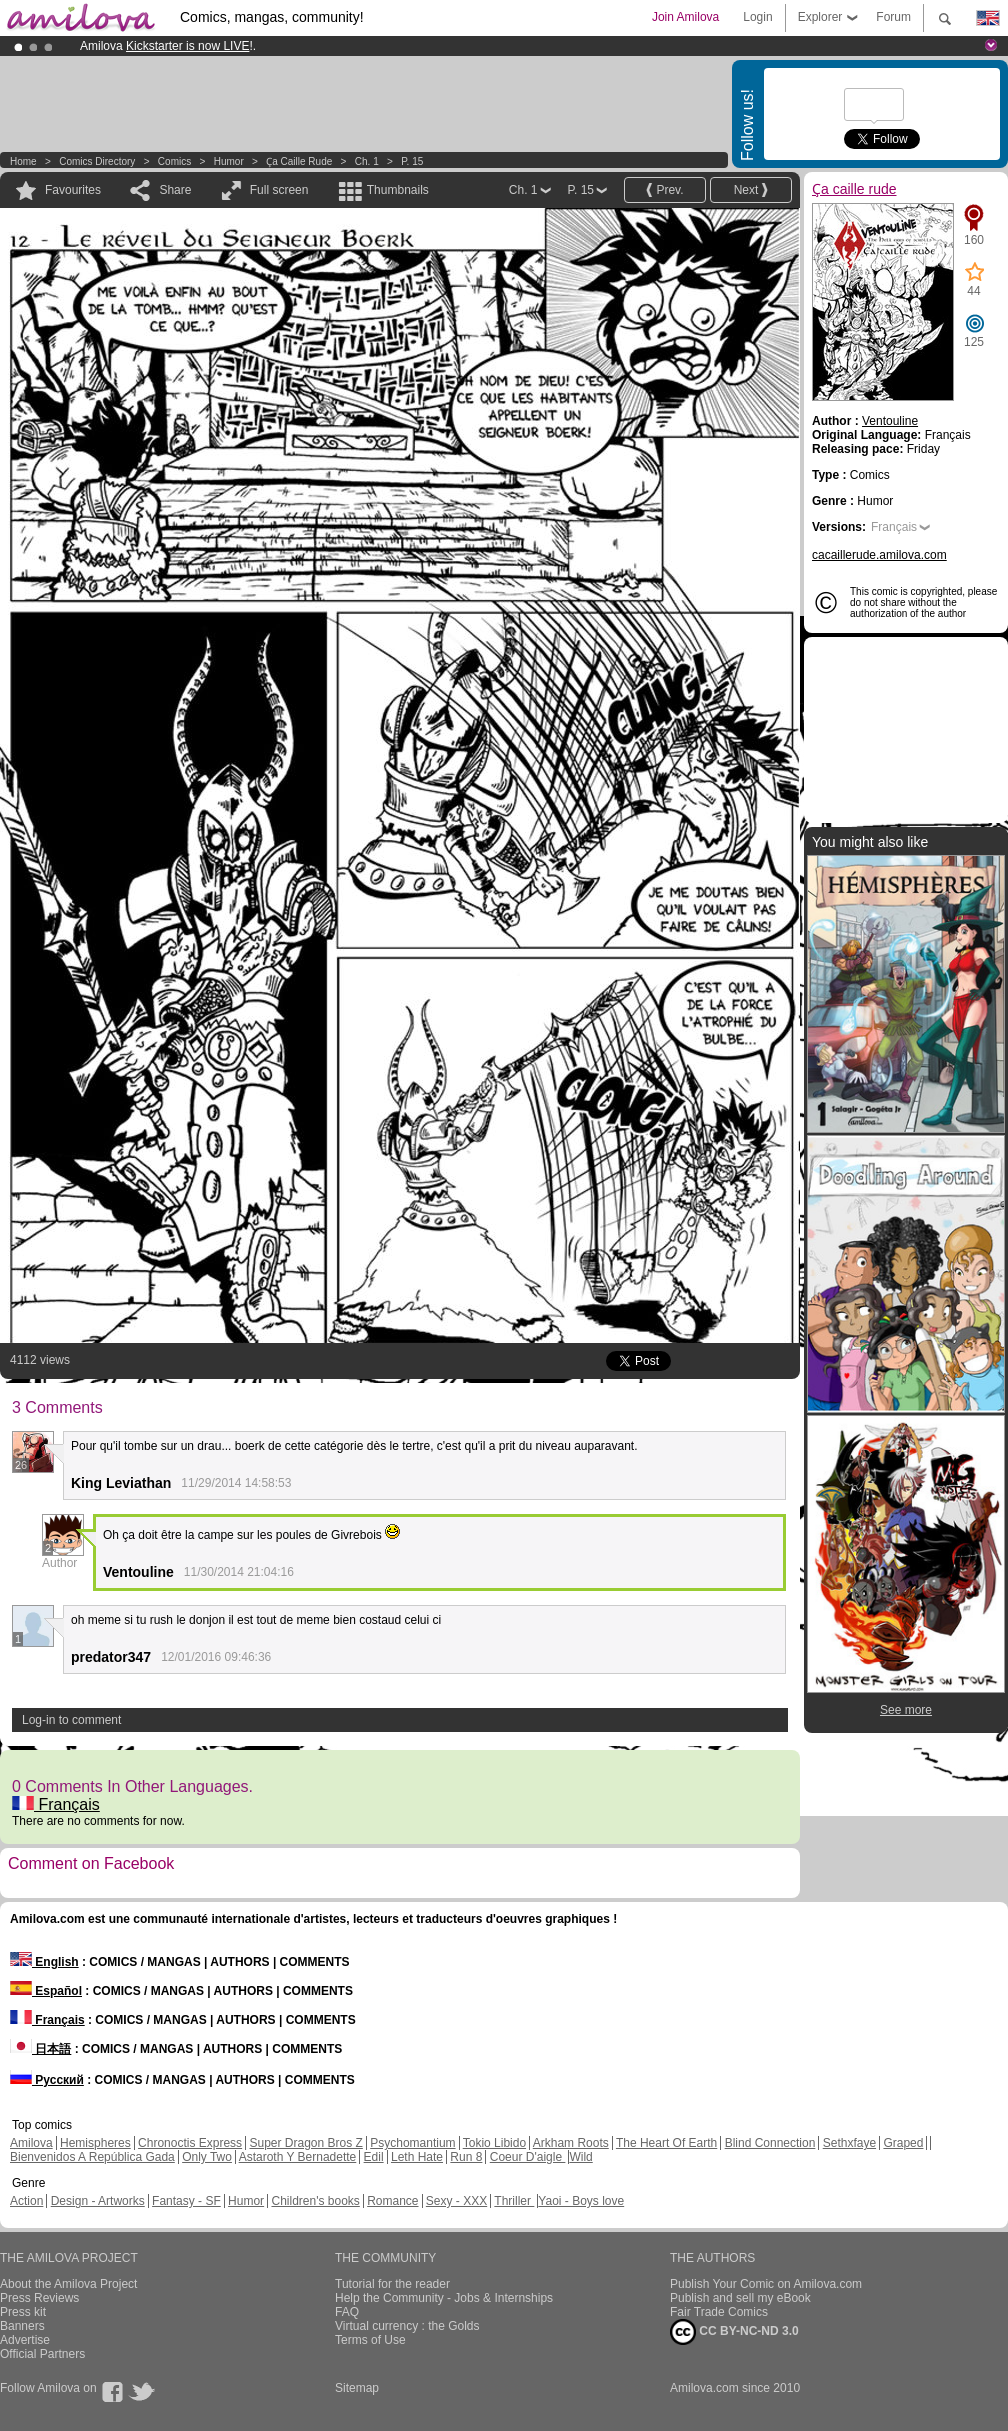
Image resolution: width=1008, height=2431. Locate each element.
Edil (374, 2157)
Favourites (73, 190)
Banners (22, 2326)
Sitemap (357, 2388)
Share (175, 190)
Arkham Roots (571, 2143)
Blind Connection (770, 2143)
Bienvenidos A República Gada (92, 2157)
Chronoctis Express (190, 2143)
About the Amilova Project (68, 2284)
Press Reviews (39, 2298)
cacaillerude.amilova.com (879, 555)
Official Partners (42, 2354)
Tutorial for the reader (392, 2284)
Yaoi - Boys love (581, 2201)
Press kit (23, 2312)
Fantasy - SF (186, 2201)
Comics (174, 161)
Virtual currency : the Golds (407, 2326)
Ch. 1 (367, 161)
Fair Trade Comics (719, 2312)
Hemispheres (95, 2143)
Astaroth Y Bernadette (298, 2157)
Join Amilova (685, 17)
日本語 (40, 2049)
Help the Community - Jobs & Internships (444, 2298)
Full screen (279, 190)
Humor (229, 161)
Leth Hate (417, 2157)
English (44, 1962)
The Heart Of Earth (666, 2143)
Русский (47, 2080)
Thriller (514, 2201)
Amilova (31, 2143)
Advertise (25, 2340)
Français (56, 1804)
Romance (392, 2201)
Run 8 (466, 2157)
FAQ (347, 2312)
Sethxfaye (849, 2143)
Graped (903, 2143)
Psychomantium (412, 2143)
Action (26, 2201)
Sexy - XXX (456, 2201)
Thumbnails (398, 190)
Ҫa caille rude (299, 161)
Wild (580, 2157)
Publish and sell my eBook (740, 2298)
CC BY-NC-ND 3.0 (734, 2332)
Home (23, 161)
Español (46, 1991)
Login (757, 17)
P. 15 (412, 161)
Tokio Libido (494, 2143)
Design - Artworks (98, 2201)
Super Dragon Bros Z (305, 2143)
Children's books (315, 2201)
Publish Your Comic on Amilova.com (766, 2284)
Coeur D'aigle (528, 2157)
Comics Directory (97, 161)
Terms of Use (370, 2340)
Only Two (207, 2157)
